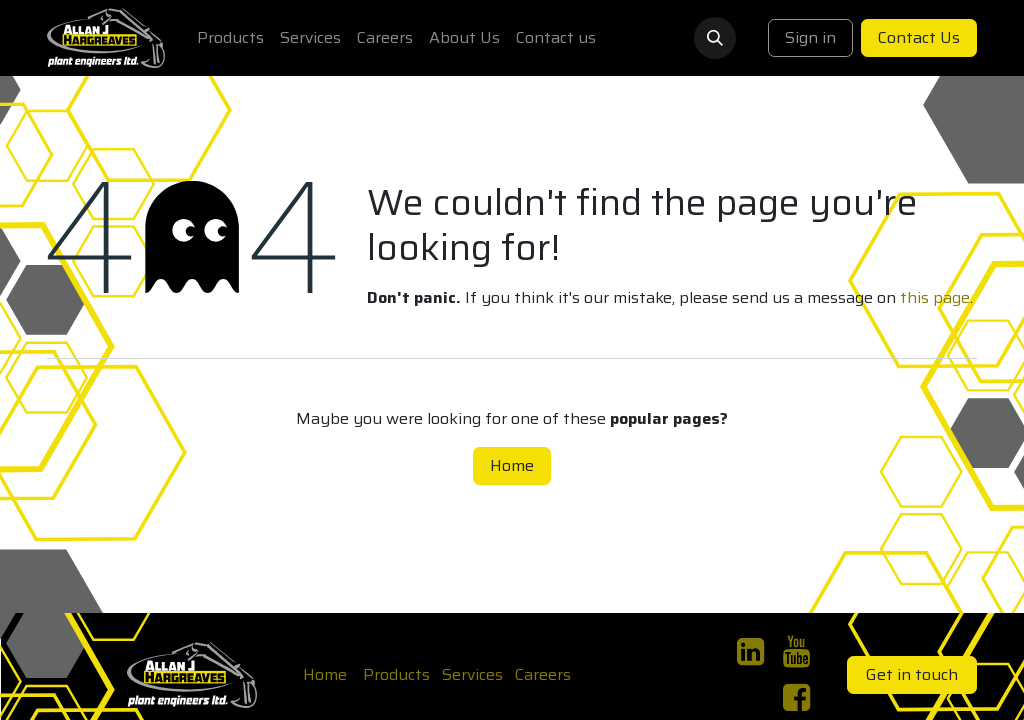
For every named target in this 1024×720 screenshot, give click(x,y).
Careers (543, 674)
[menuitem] (230, 38)
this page (935, 297)
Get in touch (912, 674)
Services (472, 674)
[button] (715, 38)
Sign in (810, 37)
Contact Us (919, 37)
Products (396, 674)
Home (512, 465)
